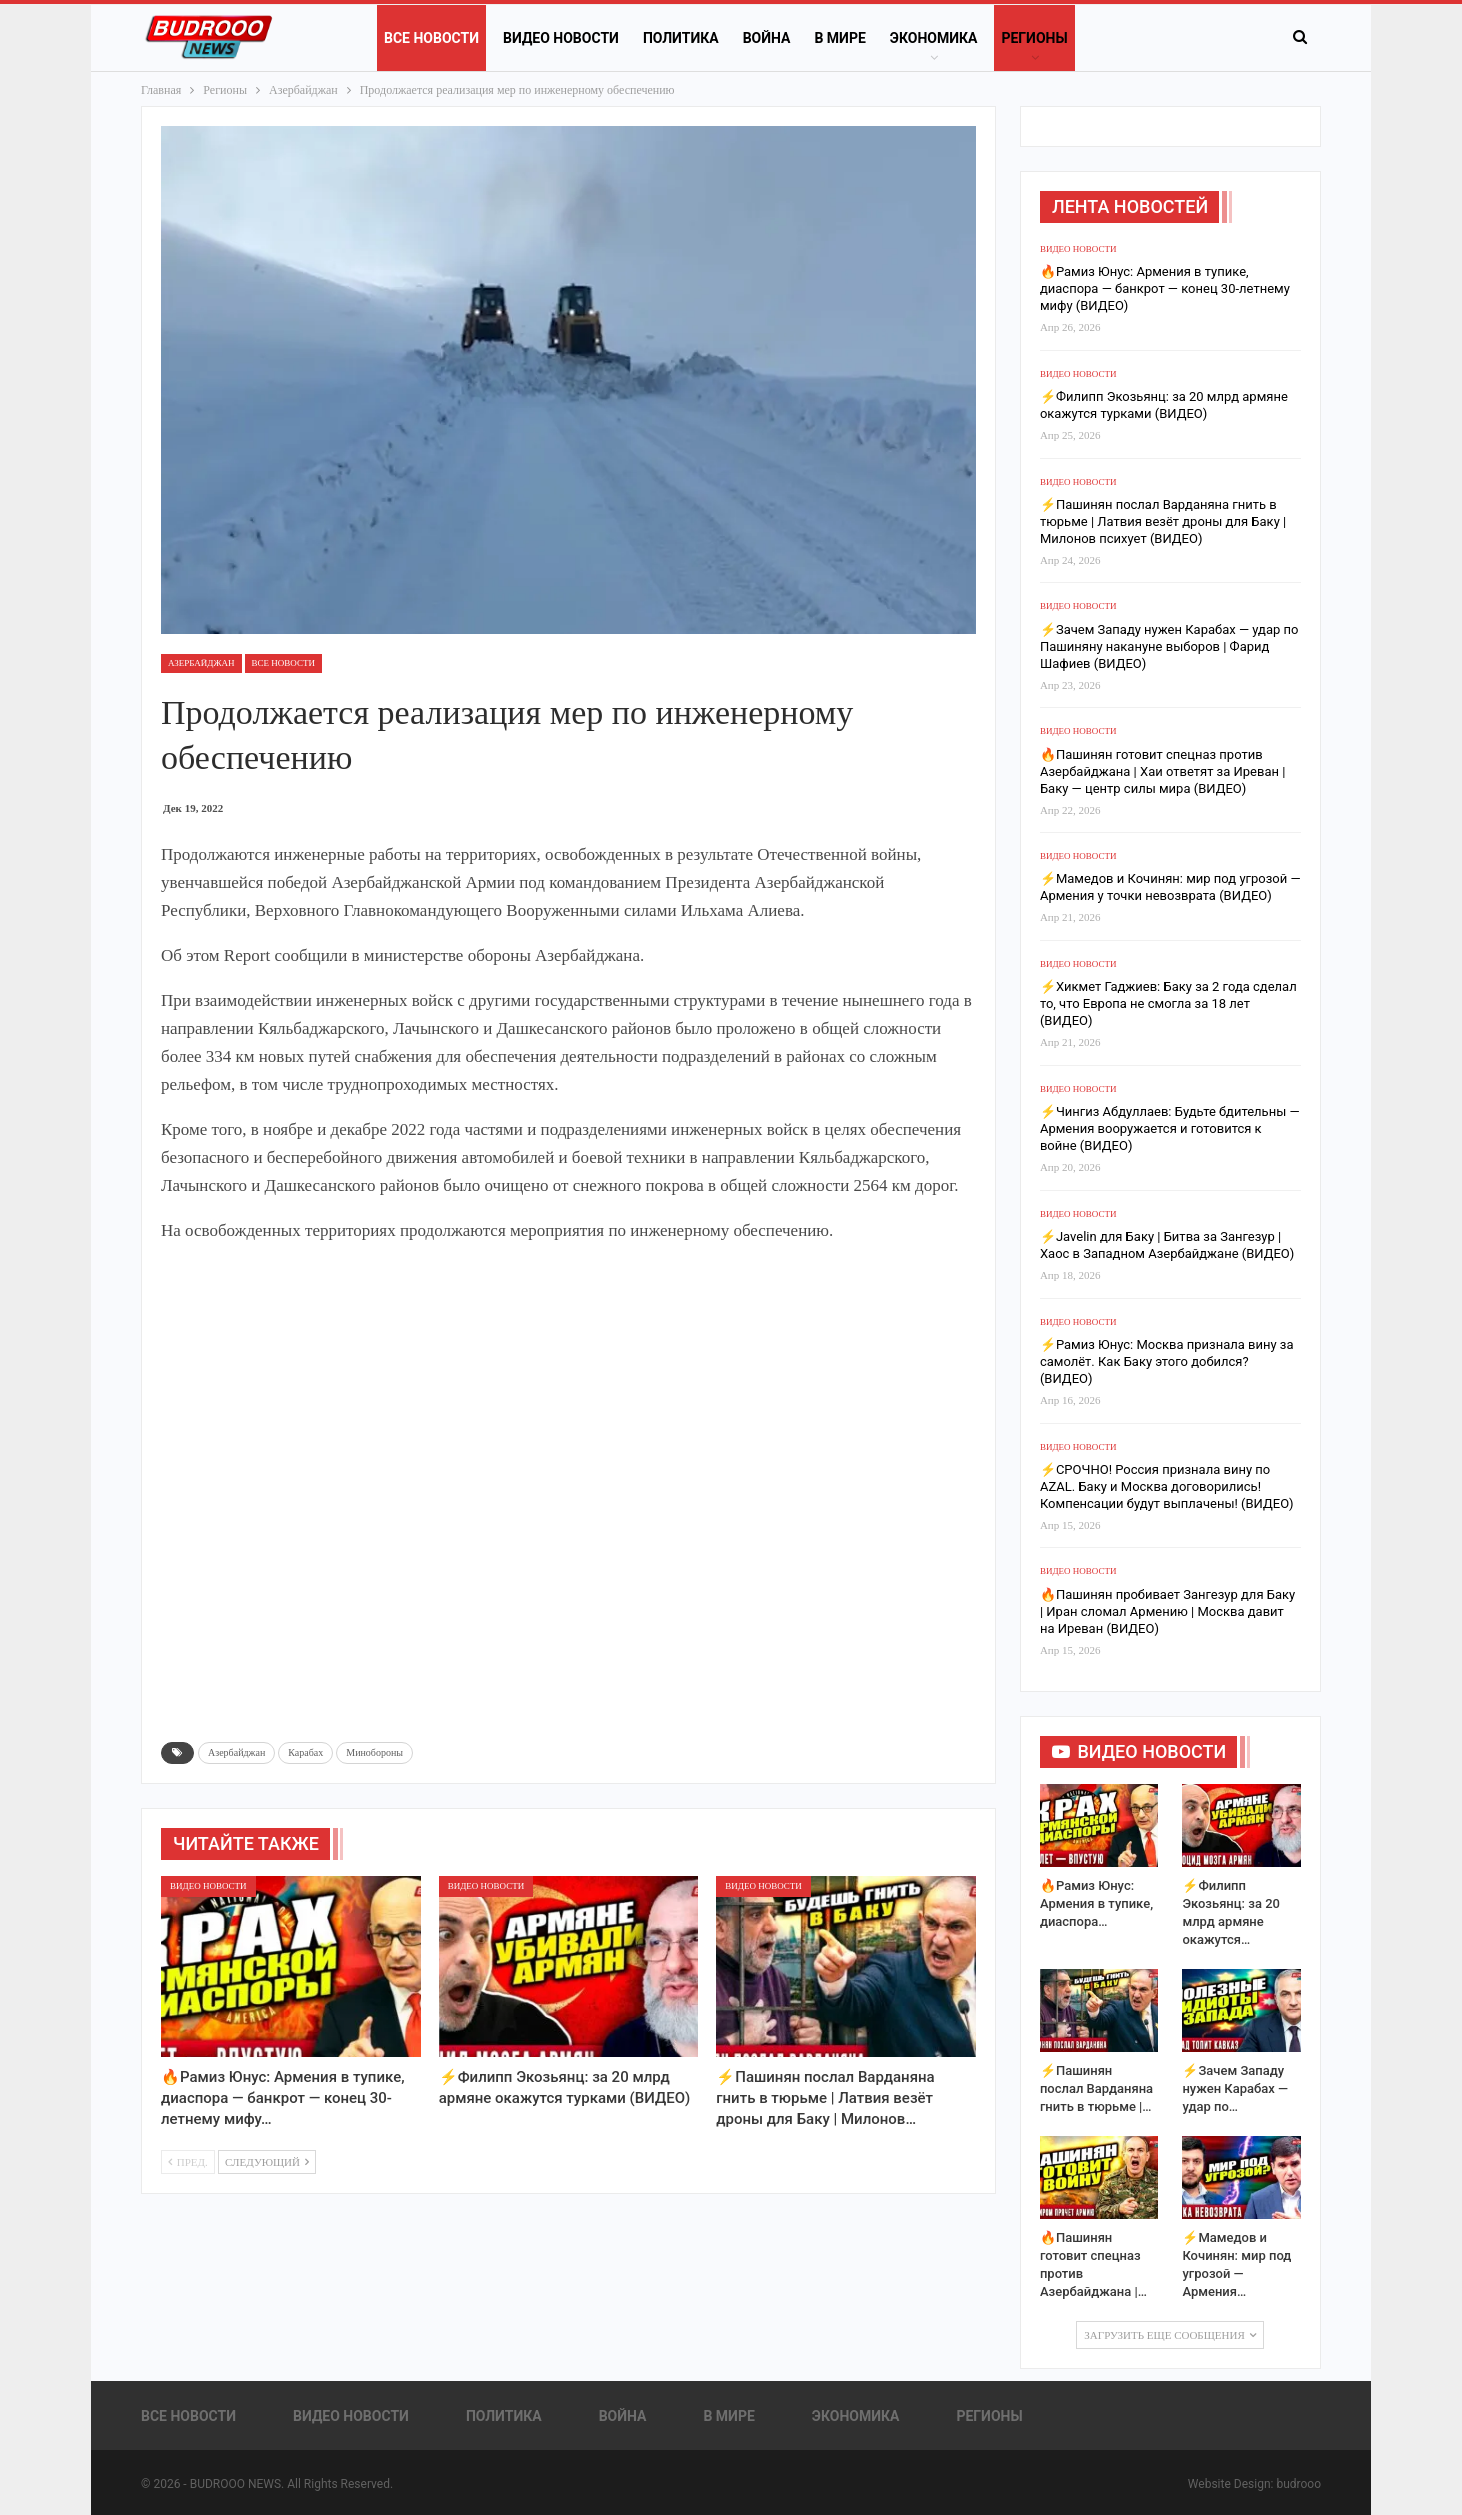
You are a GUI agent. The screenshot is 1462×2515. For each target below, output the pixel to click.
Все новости (431, 38)
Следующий (267, 2162)
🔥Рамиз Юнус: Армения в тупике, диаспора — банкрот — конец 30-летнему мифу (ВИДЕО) (1165, 288)
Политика (681, 38)
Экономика (934, 38)
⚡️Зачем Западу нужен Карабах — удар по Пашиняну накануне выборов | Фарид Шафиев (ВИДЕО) (1169, 646)
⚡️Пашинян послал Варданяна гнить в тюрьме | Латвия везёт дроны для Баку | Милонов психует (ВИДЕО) (1163, 521)
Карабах (305, 1752)
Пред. (188, 2162)
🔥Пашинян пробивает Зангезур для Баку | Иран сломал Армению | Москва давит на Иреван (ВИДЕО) (1167, 1611)
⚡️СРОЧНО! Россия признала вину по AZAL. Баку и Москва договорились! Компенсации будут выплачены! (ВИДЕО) (1167, 1486)
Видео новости (561, 38)
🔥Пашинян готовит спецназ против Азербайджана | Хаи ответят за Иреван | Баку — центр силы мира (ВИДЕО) (1162, 771)
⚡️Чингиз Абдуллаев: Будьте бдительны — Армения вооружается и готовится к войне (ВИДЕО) (1170, 1128)
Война (767, 38)
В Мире (839, 38)
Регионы (1034, 38)
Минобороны (374, 1752)
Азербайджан (201, 663)
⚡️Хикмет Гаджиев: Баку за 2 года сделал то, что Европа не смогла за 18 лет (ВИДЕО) (1168, 1003)
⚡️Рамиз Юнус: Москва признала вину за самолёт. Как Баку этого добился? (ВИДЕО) (1167, 1361)
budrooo (1298, 2484)
